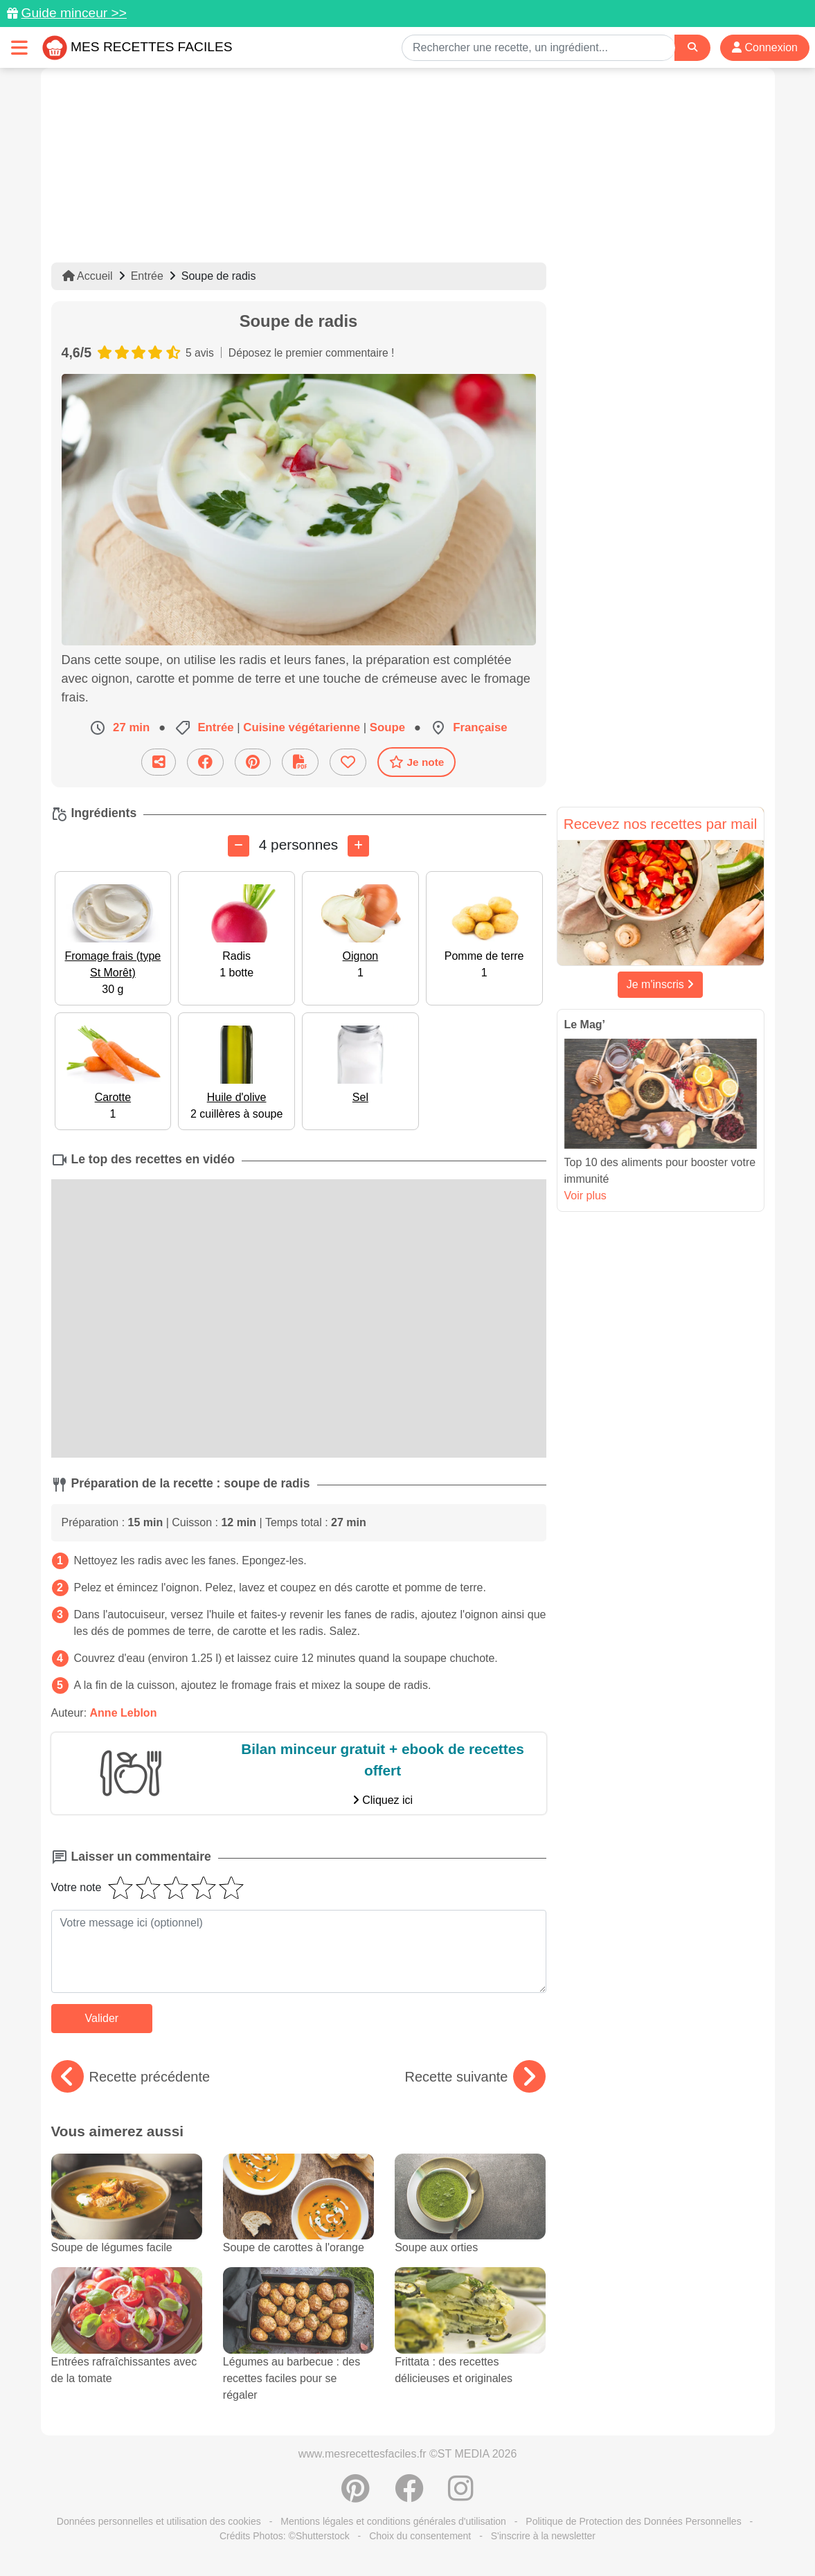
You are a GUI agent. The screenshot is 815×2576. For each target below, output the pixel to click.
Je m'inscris (661, 984)
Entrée (147, 276)
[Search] (692, 47)
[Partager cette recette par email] (158, 762)
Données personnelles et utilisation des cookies (159, 2521)
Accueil (87, 276)
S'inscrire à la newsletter (543, 2535)
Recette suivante (475, 2076)
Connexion (765, 47)
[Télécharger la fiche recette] (300, 762)
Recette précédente (131, 2076)
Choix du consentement (420, 2535)
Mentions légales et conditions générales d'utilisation (393, 2521)
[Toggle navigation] (19, 47)
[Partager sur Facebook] (205, 762)
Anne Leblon (123, 1713)
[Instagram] (461, 2495)
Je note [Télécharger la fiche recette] (417, 761)
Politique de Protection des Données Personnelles (633, 2521)
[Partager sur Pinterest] (253, 762)
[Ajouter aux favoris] (348, 762)
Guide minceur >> (74, 13)
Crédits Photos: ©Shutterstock (285, 2535)
